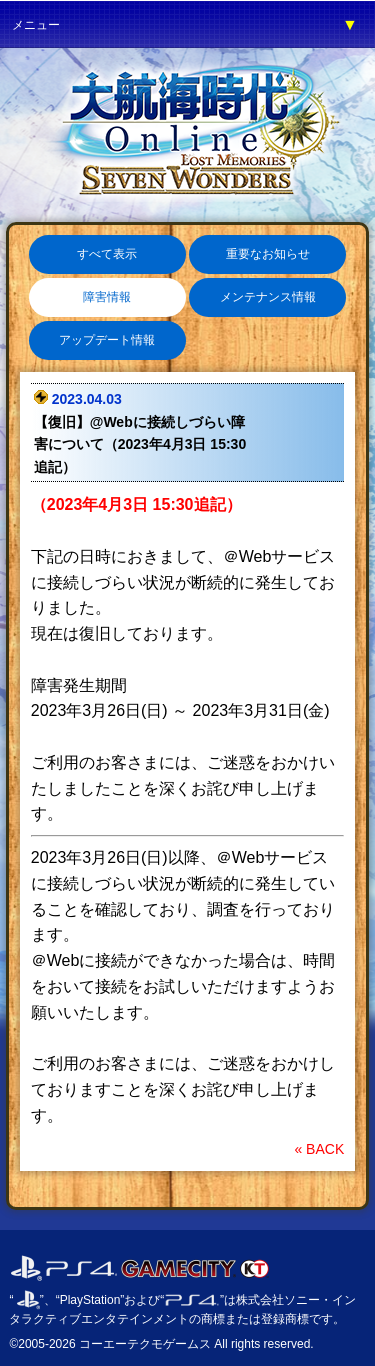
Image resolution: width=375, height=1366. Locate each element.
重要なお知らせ (268, 254)
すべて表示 (107, 254)
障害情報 (107, 297)
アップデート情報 (107, 340)
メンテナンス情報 (268, 297)
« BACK (319, 1149)
